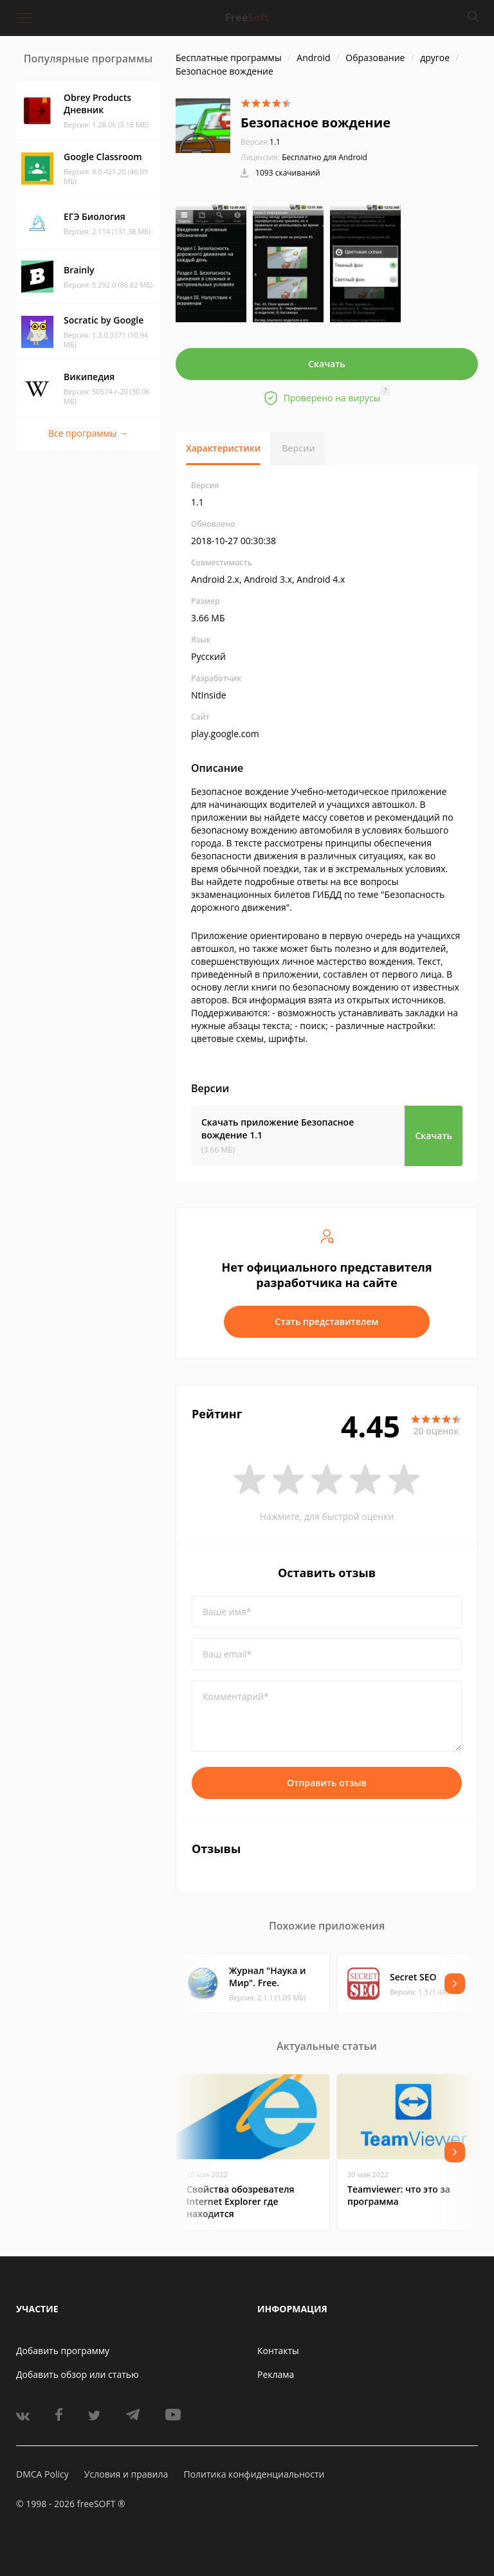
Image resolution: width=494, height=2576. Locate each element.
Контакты (278, 2350)
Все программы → (88, 433)
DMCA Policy (42, 2474)
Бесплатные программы (229, 57)
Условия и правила (126, 2474)
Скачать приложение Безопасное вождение (277, 1128)
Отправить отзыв (327, 1783)
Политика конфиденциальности (253, 2474)
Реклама (275, 2374)
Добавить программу (62, 2350)
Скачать (326, 364)
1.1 (260, 141)
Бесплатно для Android (324, 157)
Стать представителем (327, 1321)
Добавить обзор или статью (77, 2374)
